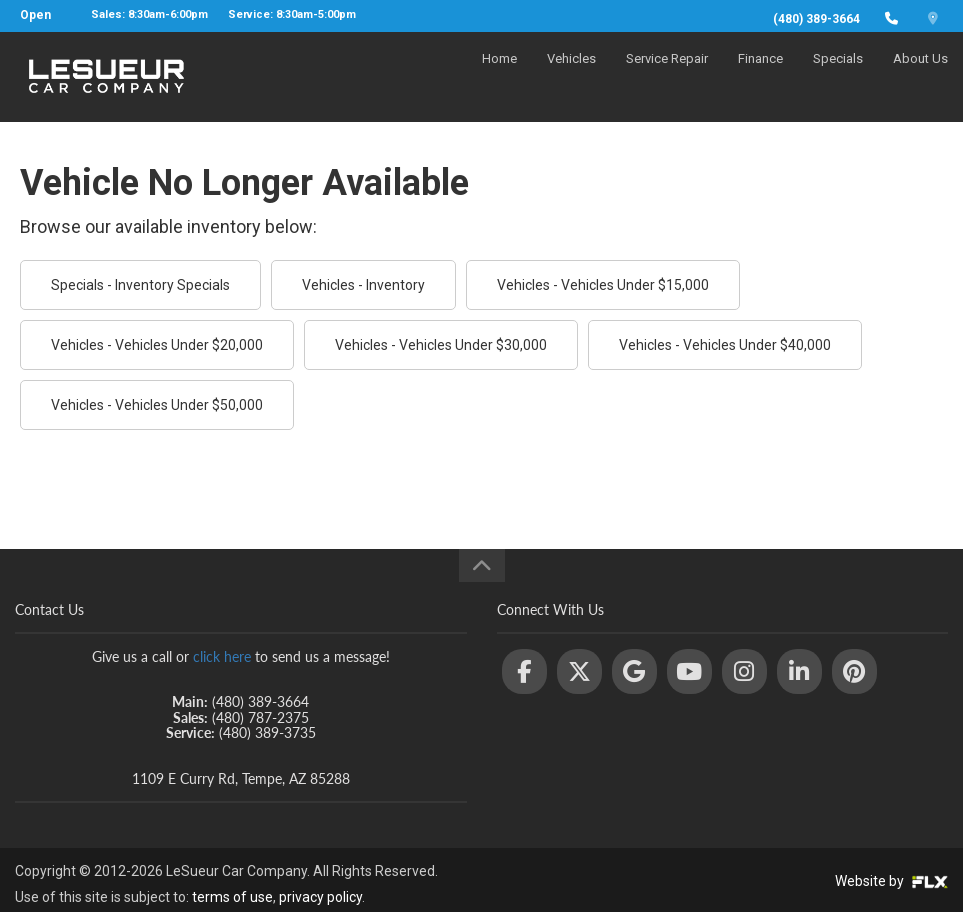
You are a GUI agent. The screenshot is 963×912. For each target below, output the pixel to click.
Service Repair (667, 76)
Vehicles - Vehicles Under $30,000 (441, 345)
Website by (891, 881)
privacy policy (320, 897)
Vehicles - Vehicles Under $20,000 (157, 345)
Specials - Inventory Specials (140, 285)
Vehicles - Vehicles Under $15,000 (603, 285)
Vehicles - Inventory (363, 285)
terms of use (232, 897)
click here (222, 656)
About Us (920, 76)
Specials (838, 76)
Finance (760, 76)
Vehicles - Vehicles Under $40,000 (725, 345)
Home (499, 76)
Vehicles (571, 76)
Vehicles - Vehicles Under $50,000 (157, 405)
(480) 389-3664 (816, 19)
